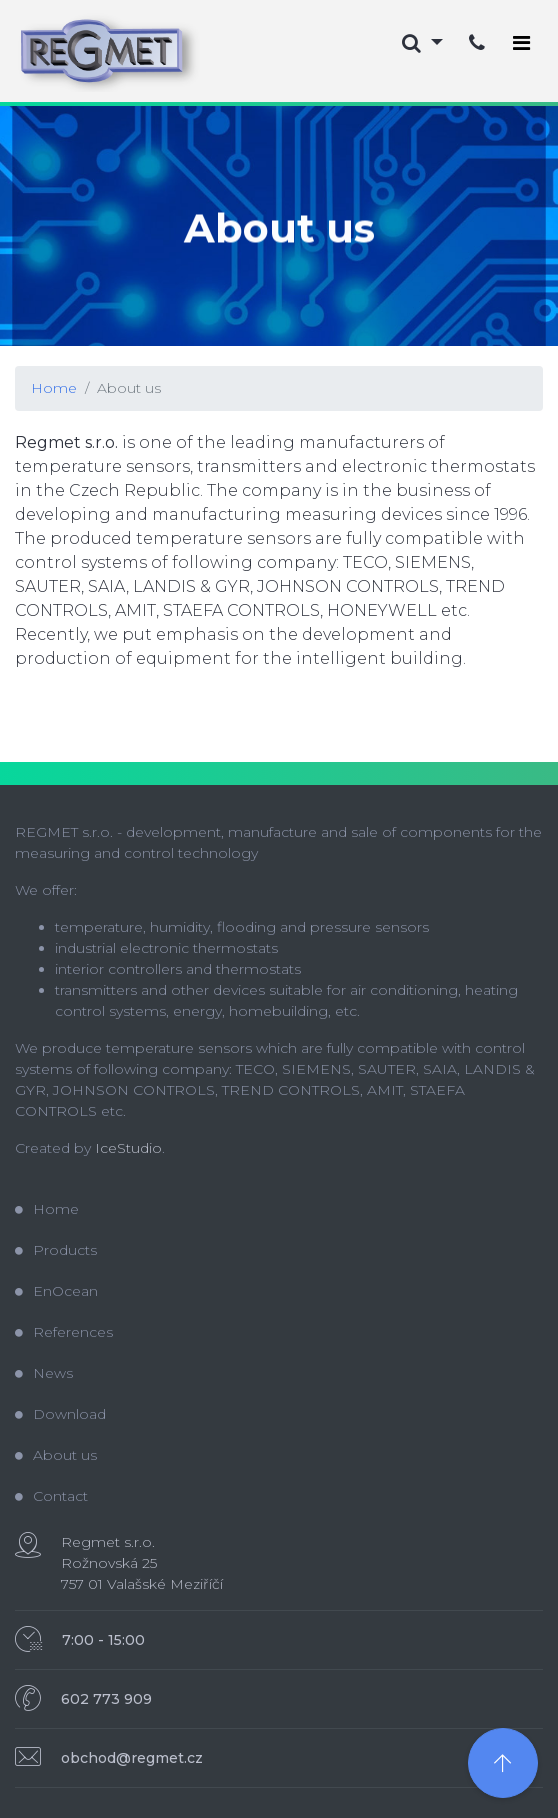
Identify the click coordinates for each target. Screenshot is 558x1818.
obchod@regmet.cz (132, 1758)
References (64, 1332)
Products (56, 1250)
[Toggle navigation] (521, 43)
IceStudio (128, 1148)
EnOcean (56, 1291)
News (44, 1373)
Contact (51, 1496)
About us (129, 388)
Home (54, 388)
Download (60, 1414)
